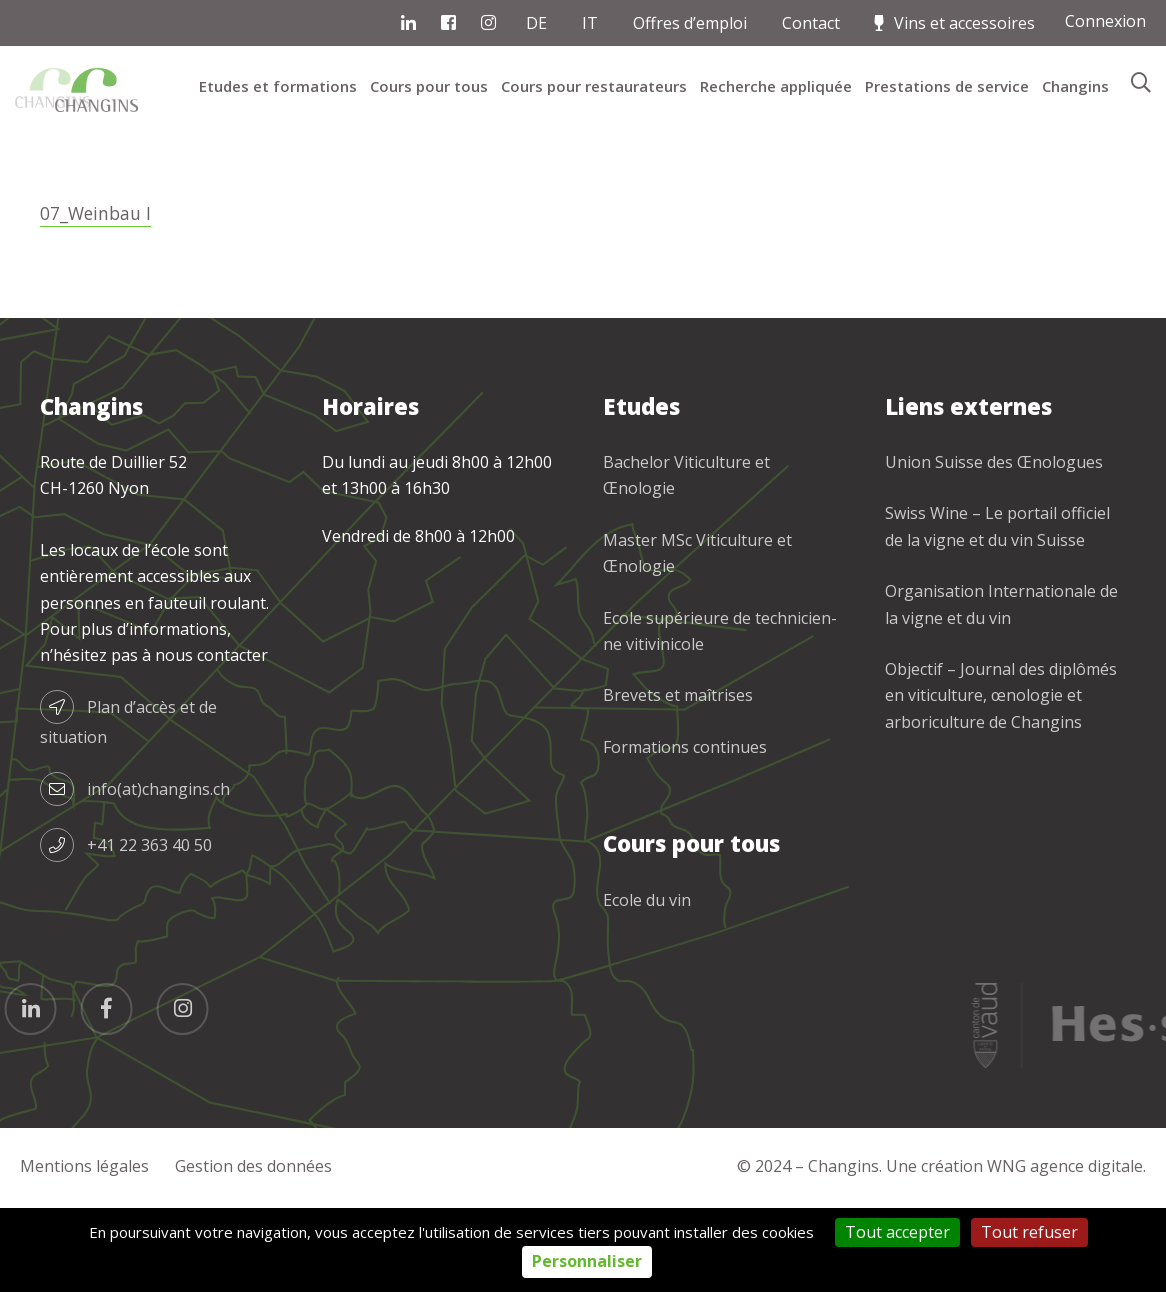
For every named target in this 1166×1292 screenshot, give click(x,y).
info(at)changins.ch (135, 877)
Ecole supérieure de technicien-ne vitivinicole (720, 719)
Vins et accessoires (964, 23)
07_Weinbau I (97, 301)
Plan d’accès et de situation (128, 807)
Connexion (1105, 21)
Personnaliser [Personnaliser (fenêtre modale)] (587, 1261)
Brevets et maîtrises (678, 783)
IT (590, 23)
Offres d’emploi (690, 23)
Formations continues (685, 835)
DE (536, 23)
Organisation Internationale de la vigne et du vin (1001, 692)
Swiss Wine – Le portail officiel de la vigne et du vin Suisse (997, 614)
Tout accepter (897, 1232)
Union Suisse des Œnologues (994, 550)
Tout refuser (1029, 1232)
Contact (811, 23)
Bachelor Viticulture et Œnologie (686, 563)
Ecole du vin (647, 988)
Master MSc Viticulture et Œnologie (697, 641)
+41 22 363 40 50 (126, 933)
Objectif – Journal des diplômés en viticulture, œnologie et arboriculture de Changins (1001, 783)
